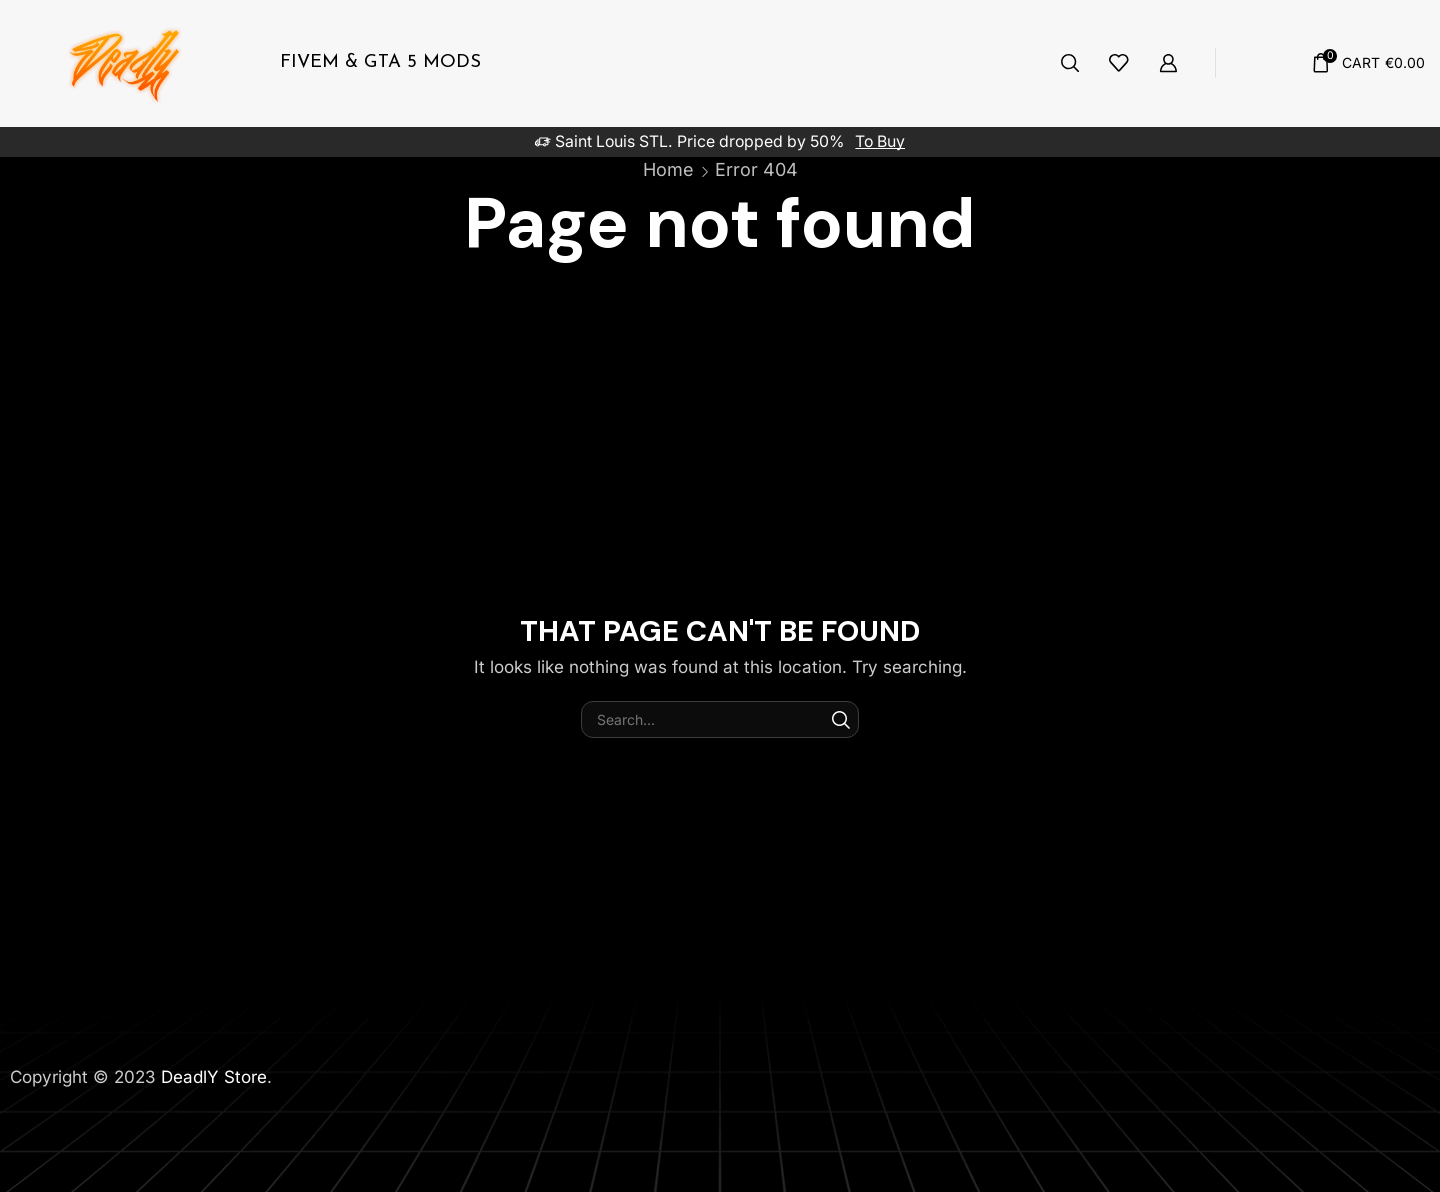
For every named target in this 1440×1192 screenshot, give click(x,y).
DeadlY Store (214, 1077)
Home (668, 169)
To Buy (880, 141)
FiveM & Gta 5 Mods (380, 62)
